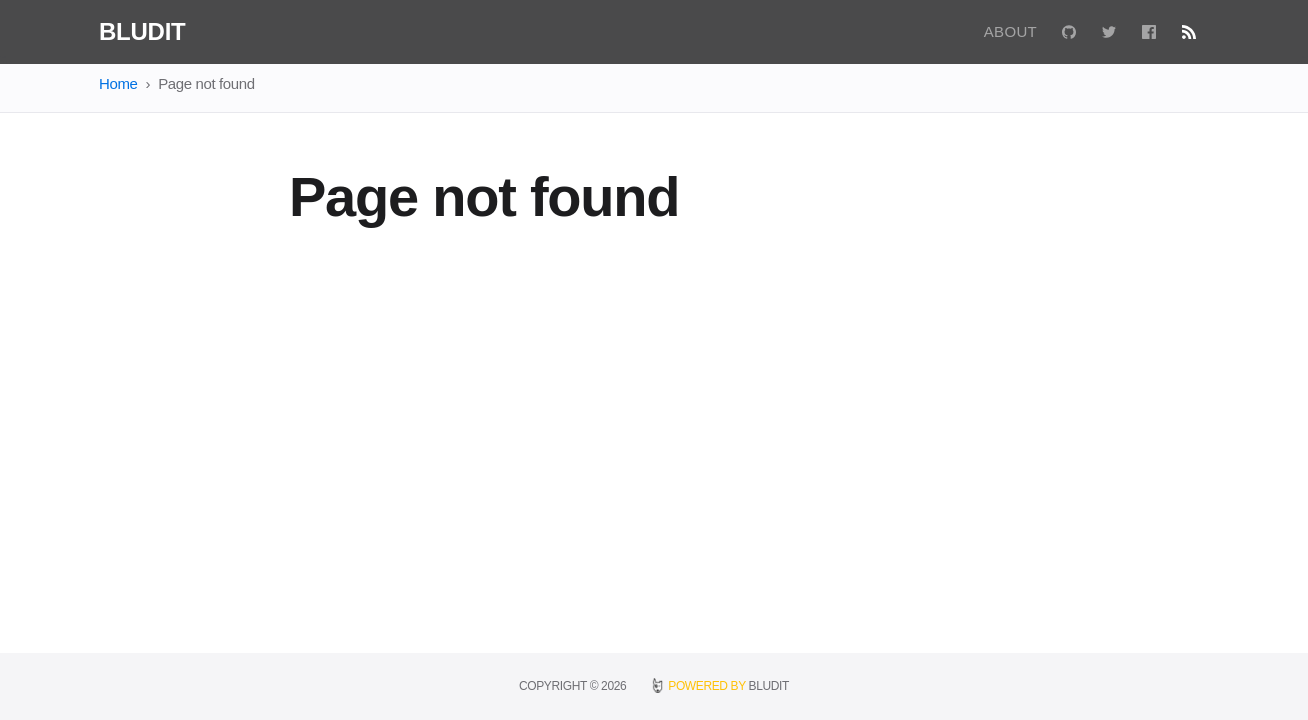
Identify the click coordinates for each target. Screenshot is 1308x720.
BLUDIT (769, 686)
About (1010, 31)
